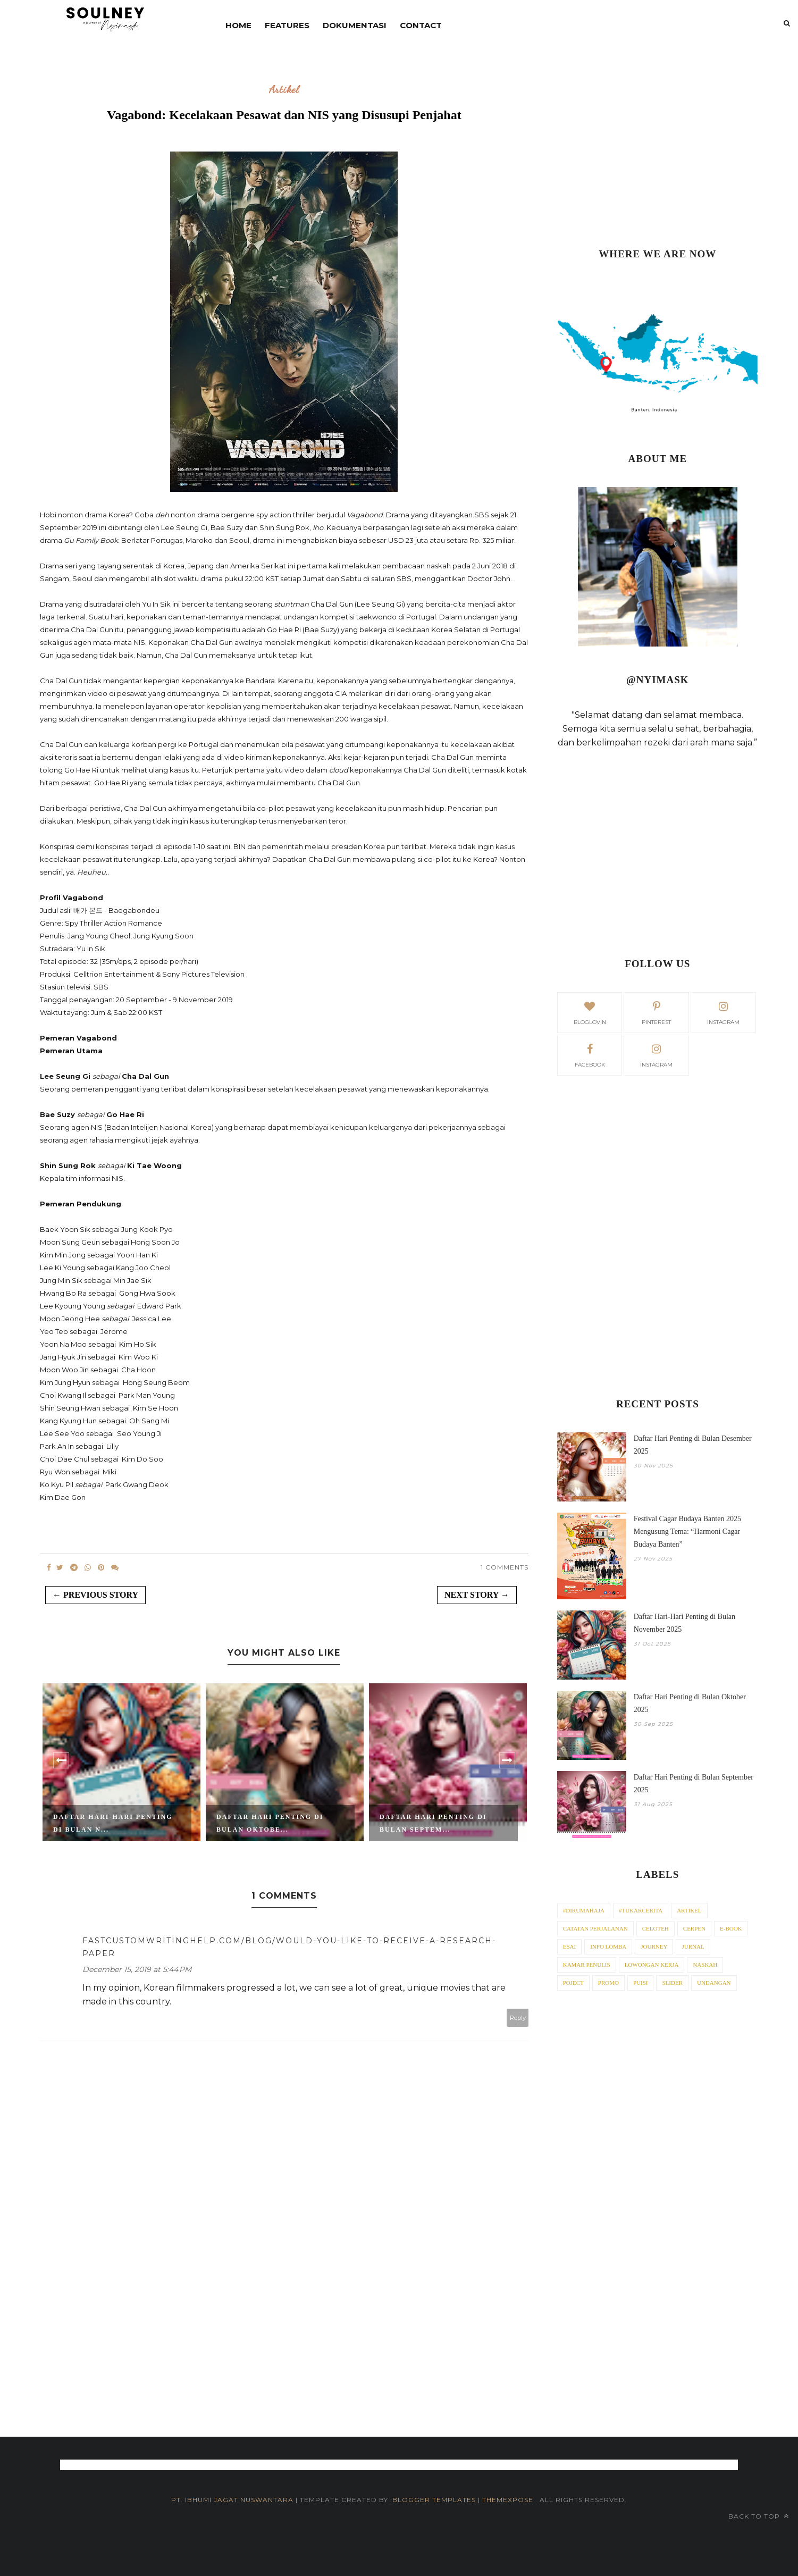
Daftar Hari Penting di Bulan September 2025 (693, 1783)
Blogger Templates (434, 2500)
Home (238, 25)
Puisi (640, 1982)
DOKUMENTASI (355, 25)
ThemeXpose (508, 2500)
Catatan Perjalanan (595, 1928)
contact (421, 25)
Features (287, 25)
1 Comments (504, 1567)
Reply (518, 2017)
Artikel (284, 90)
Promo (608, 1982)
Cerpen (694, 1928)
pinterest (656, 1012)
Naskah (705, 1964)
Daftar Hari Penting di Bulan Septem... (433, 1823)
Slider (672, 1982)
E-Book (731, 1928)
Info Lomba (608, 1946)
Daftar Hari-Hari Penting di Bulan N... (112, 1823)
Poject (573, 1982)
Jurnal (693, 1946)
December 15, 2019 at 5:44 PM (136, 1969)
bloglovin (590, 1012)
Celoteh (655, 1928)
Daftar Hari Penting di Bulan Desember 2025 (693, 1444)
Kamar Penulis (586, 1964)
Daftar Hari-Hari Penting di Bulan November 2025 (684, 1623)
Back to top (758, 2516)
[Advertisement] (657, 148)
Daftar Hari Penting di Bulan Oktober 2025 (690, 1703)
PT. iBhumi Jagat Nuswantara (232, 2500)
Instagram (656, 1054)
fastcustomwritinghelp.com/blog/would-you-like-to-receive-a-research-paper (289, 1947)
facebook (590, 1054)
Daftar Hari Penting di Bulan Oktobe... (269, 1823)
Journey (654, 1946)
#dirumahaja (583, 1910)
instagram (723, 1012)
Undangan (714, 1982)
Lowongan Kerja (652, 1964)
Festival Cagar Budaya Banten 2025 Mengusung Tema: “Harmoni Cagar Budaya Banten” (687, 1531)
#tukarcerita (640, 1910)
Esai (569, 1946)
